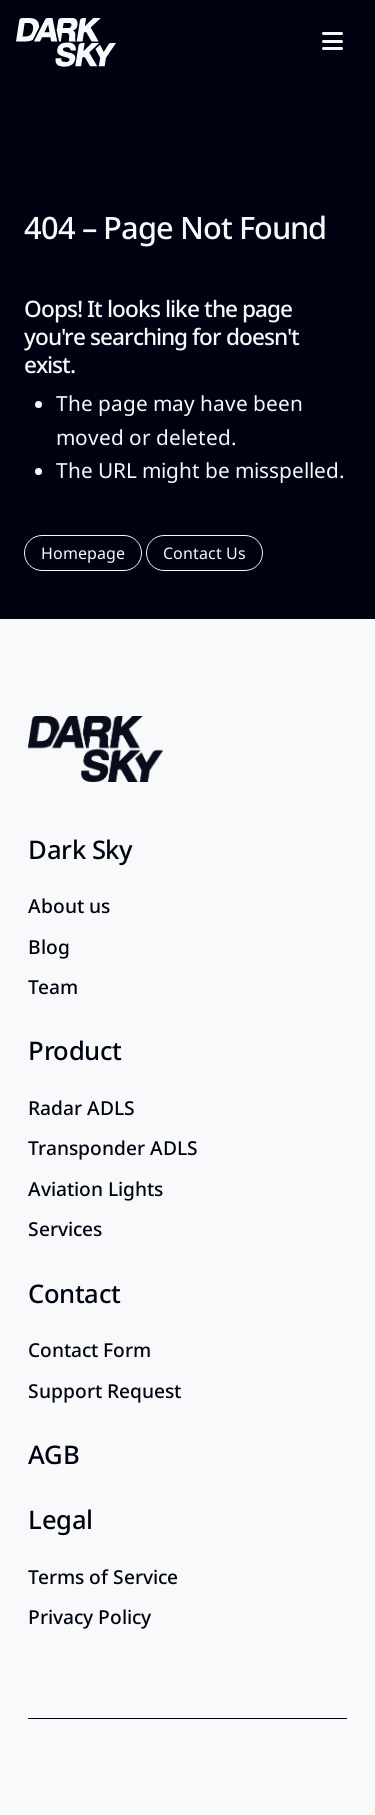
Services (65, 1228)
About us (69, 905)
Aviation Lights (95, 1188)
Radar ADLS (81, 1107)
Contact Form (89, 1349)
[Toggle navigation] (332, 40)
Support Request (104, 1390)
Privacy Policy (89, 1616)
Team (53, 986)
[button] (83, 553)
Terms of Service (103, 1576)
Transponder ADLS (113, 1147)
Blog (49, 946)
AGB (54, 1454)
